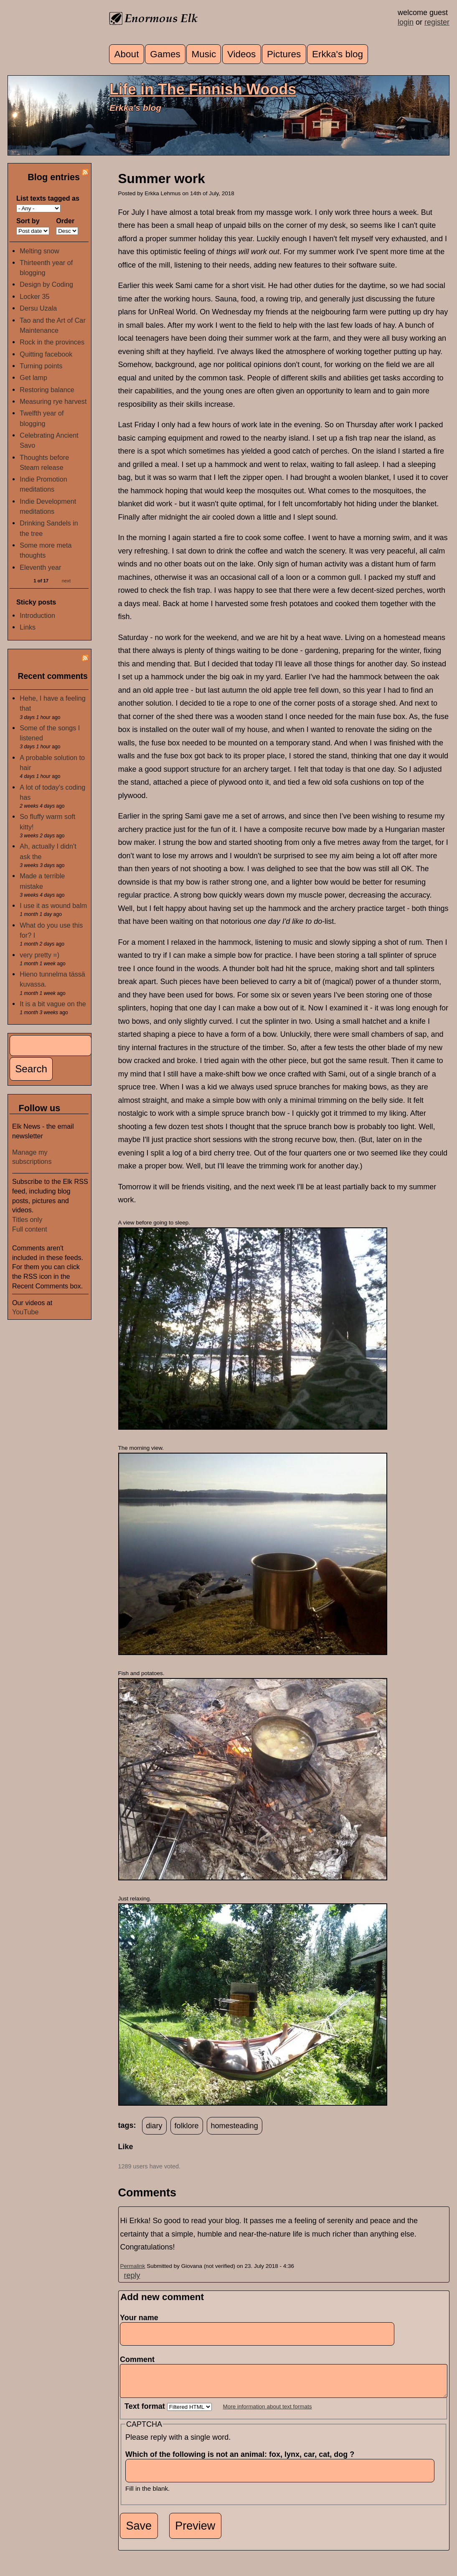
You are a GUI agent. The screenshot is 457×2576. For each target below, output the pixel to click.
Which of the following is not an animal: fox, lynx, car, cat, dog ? (242, 2460)
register (436, 22)
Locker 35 (34, 296)
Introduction (37, 615)
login (406, 22)
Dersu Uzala (38, 308)
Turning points (41, 366)
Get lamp (33, 377)
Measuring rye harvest (53, 401)
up (123, 2157)
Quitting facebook (46, 354)
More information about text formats (267, 2413)
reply (132, 2275)
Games (165, 54)
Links (28, 627)
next (66, 580)
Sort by (28, 220)
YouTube (25, 1312)
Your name (139, 2317)
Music (203, 54)
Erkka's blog (337, 54)
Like (125, 2146)
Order (65, 220)
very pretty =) (39, 955)
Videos (241, 54)
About (126, 54)
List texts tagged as (47, 198)
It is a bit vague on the (53, 1003)
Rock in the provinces (52, 342)
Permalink (132, 2266)
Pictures (284, 54)
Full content (29, 1229)
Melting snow (39, 251)
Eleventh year (40, 567)
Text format (145, 2412)
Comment (140, 2359)
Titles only (27, 1219)
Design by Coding (46, 284)
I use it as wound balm (53, 905)
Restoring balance (47, 389)
